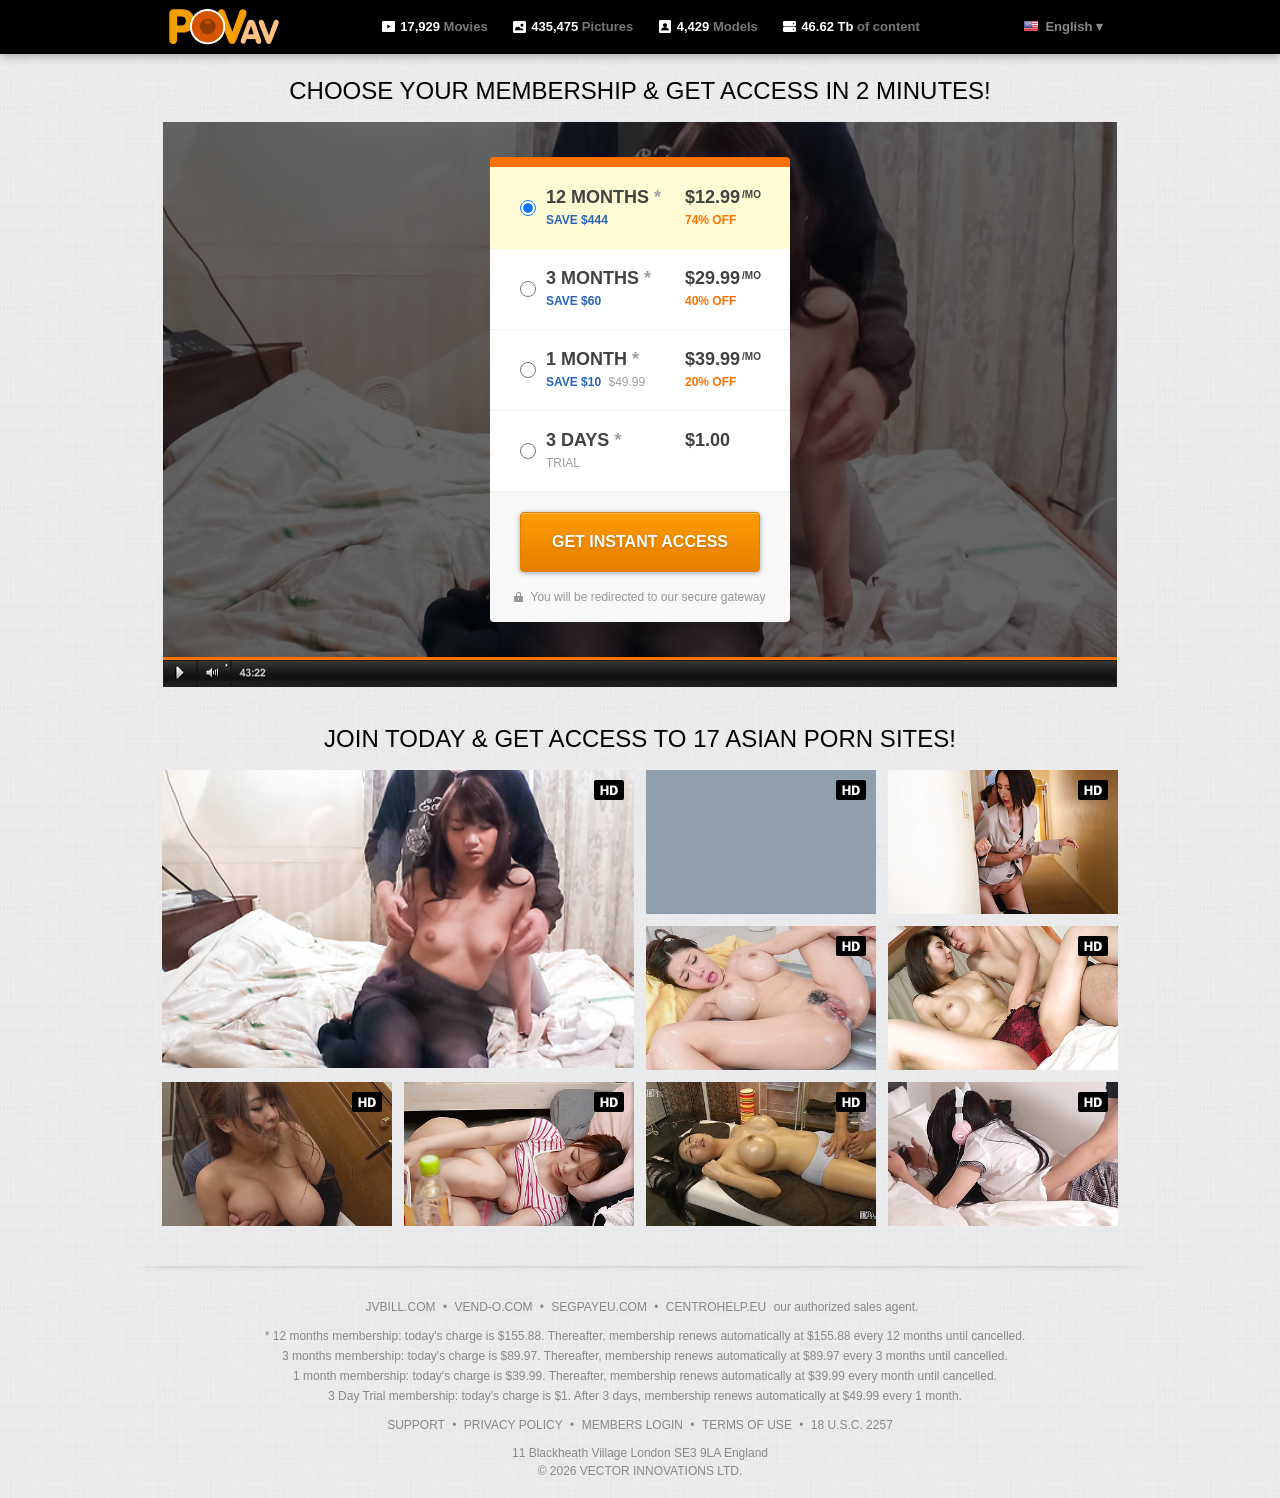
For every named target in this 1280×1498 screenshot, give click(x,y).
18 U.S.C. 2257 (852, 1425)
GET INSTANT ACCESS (640, 541)
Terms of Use (747, 1425)
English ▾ (1074, 26)
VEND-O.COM (493, 1307)
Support (416, 1425)
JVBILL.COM (401, 1307)
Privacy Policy (513, 1425)
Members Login (632, 1425)
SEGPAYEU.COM (599, 1307)
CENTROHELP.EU (716, 1307)
